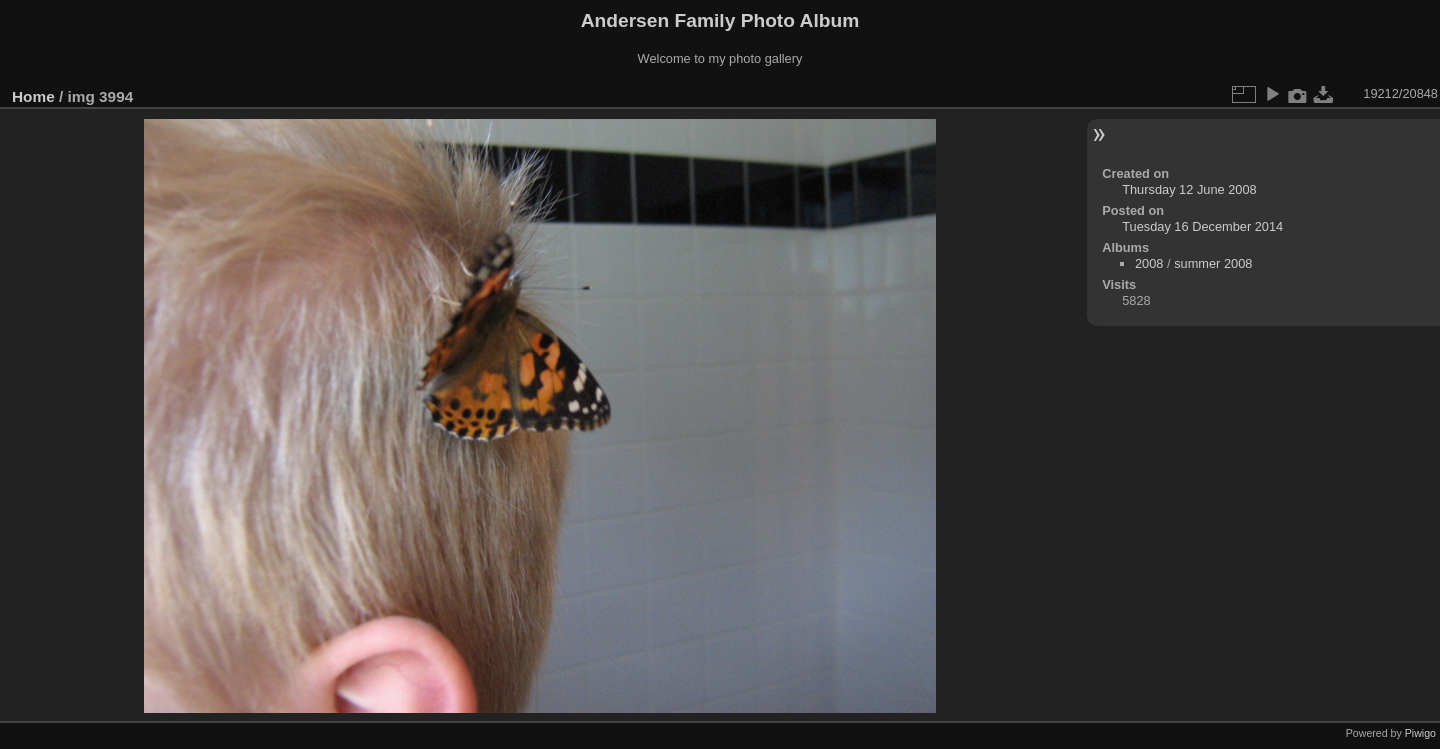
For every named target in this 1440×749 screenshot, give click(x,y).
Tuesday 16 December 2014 (1202, 226)
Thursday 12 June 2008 (1189, 189)
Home (33, 96)
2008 (1149, 263)
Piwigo (1420, 733)
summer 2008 (1213, 263)
